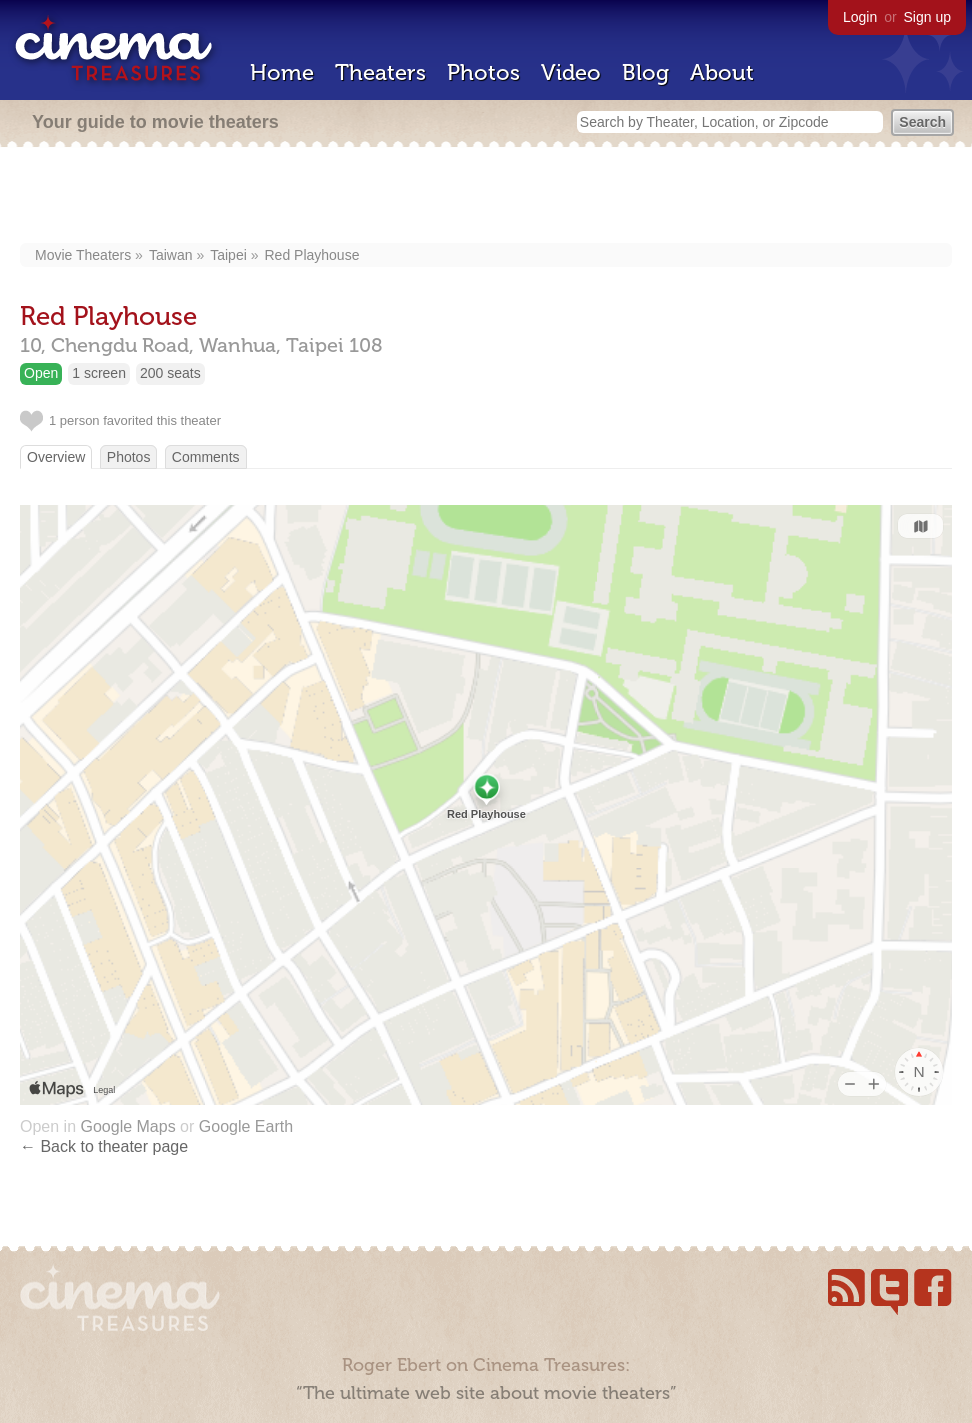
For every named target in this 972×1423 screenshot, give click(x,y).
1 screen (99, 373)
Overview (56, 457)
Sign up (927, 17)
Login (860, 17)
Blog (645, 72)
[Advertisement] (486, 197)
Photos (483, 72)
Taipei (228, 255)
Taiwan (171, 255)
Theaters (380, 72)
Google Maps (127, 1126)
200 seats (170, 373)
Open (41, 373)
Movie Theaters (83, 255)
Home (282, 72)
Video (571, 72)
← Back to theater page (104, 1146)
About (722, 72)
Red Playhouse (311, 255)
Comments (206, 457)
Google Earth (246, 1126)
